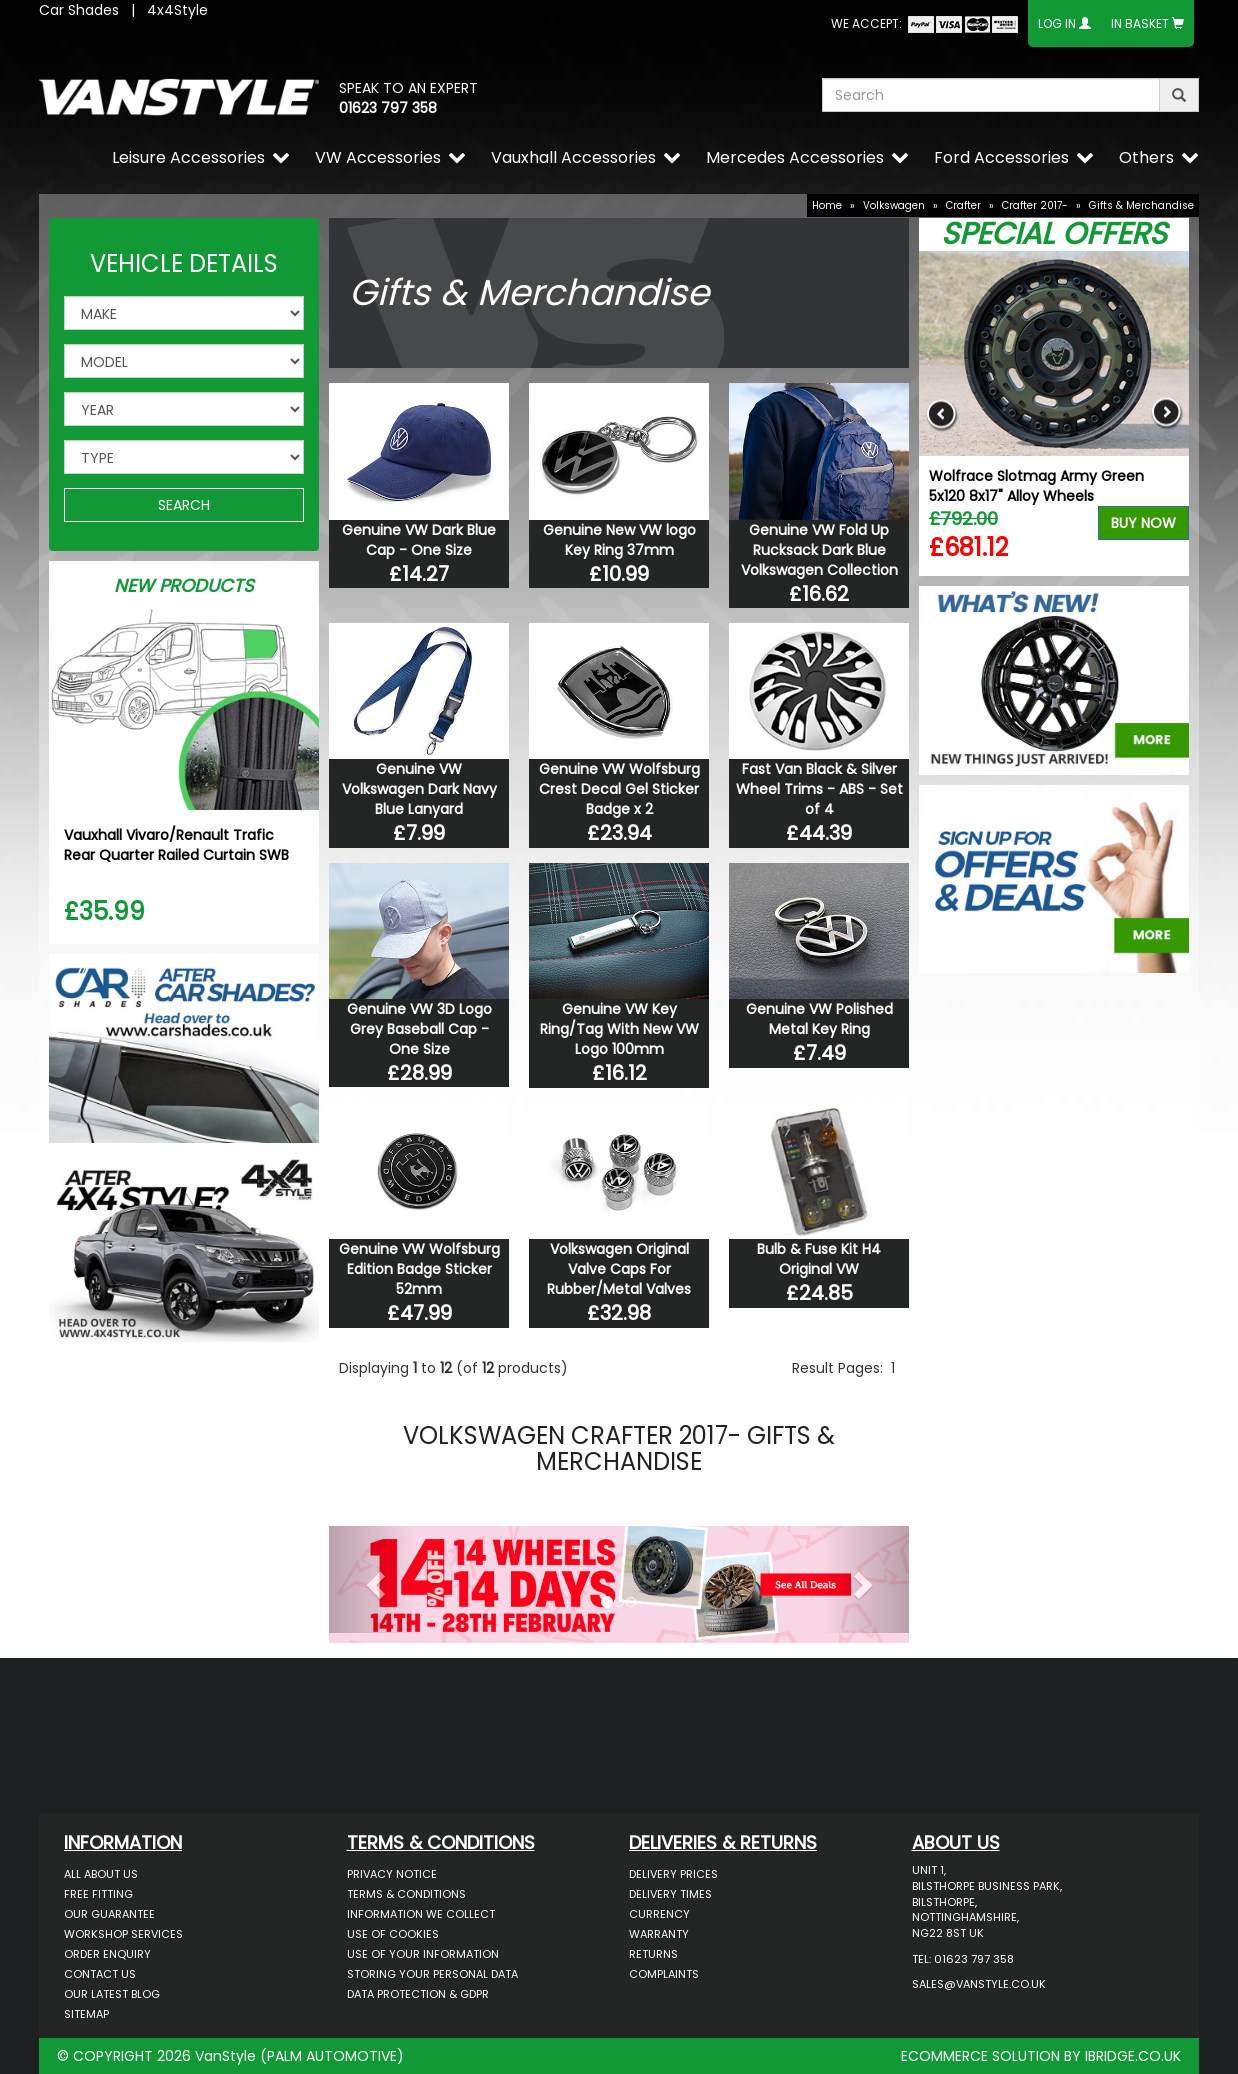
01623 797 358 (388, 108)
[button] (372, 1580)
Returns (653, 1954)
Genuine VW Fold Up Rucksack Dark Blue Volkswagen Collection (819, 550)
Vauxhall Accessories (573, 157)
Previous (941, 413)
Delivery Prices (673, 1874)
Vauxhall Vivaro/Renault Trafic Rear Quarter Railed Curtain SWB (176, 845)
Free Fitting (98, 1894)
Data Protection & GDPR (418, 1994)
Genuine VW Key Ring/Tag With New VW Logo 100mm (619, 1029)
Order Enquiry (107, 1954)
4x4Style (177, 10)
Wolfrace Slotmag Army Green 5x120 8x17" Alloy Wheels (1036, 486)
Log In (1057, 23)
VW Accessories (378, 157)
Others (1146, 157)
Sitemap (86, 2014)
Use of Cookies (393, 1934)
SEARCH (184, 505)
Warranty (659, 1934)
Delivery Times (670, 1894)
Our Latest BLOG (112, 1994)
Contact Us (100, 1974)
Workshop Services (123, 1934)
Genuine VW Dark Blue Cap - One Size (419, 540)
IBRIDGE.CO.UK (1133, 2056)
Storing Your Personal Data (432, 1974)
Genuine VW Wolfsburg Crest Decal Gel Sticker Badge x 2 (619, 789)
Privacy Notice (392, 1874)
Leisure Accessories (188, 157)
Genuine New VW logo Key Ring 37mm (619, 540)
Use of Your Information (423, 1954)
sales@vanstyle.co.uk (979, 1984)
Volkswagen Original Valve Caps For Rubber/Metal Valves (619, 1269)
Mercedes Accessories (795, 157)
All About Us (101, 1874)
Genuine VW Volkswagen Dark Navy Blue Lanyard (419, 789)
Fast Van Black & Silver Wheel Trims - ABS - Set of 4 (819, 789)
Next (1166, 413)
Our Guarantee (109, 1914)
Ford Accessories (1001, 157)
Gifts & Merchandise (1141, 205)
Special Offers (1054, 234)
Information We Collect (421, 1914)
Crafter (963, 205)
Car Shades (79, 10)
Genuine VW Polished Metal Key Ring (819, 1019)
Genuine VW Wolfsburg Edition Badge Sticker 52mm (419, 1269)
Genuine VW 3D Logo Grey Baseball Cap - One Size (419, 1029)
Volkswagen (894, 205)
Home (827, 205)
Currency (659, 1914)
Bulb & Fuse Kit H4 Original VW (819, 1259)
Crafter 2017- (1035, 205)
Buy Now (1143, 523)
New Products (184, 585)
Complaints (664, 1974)
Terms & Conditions (406, 1894)
